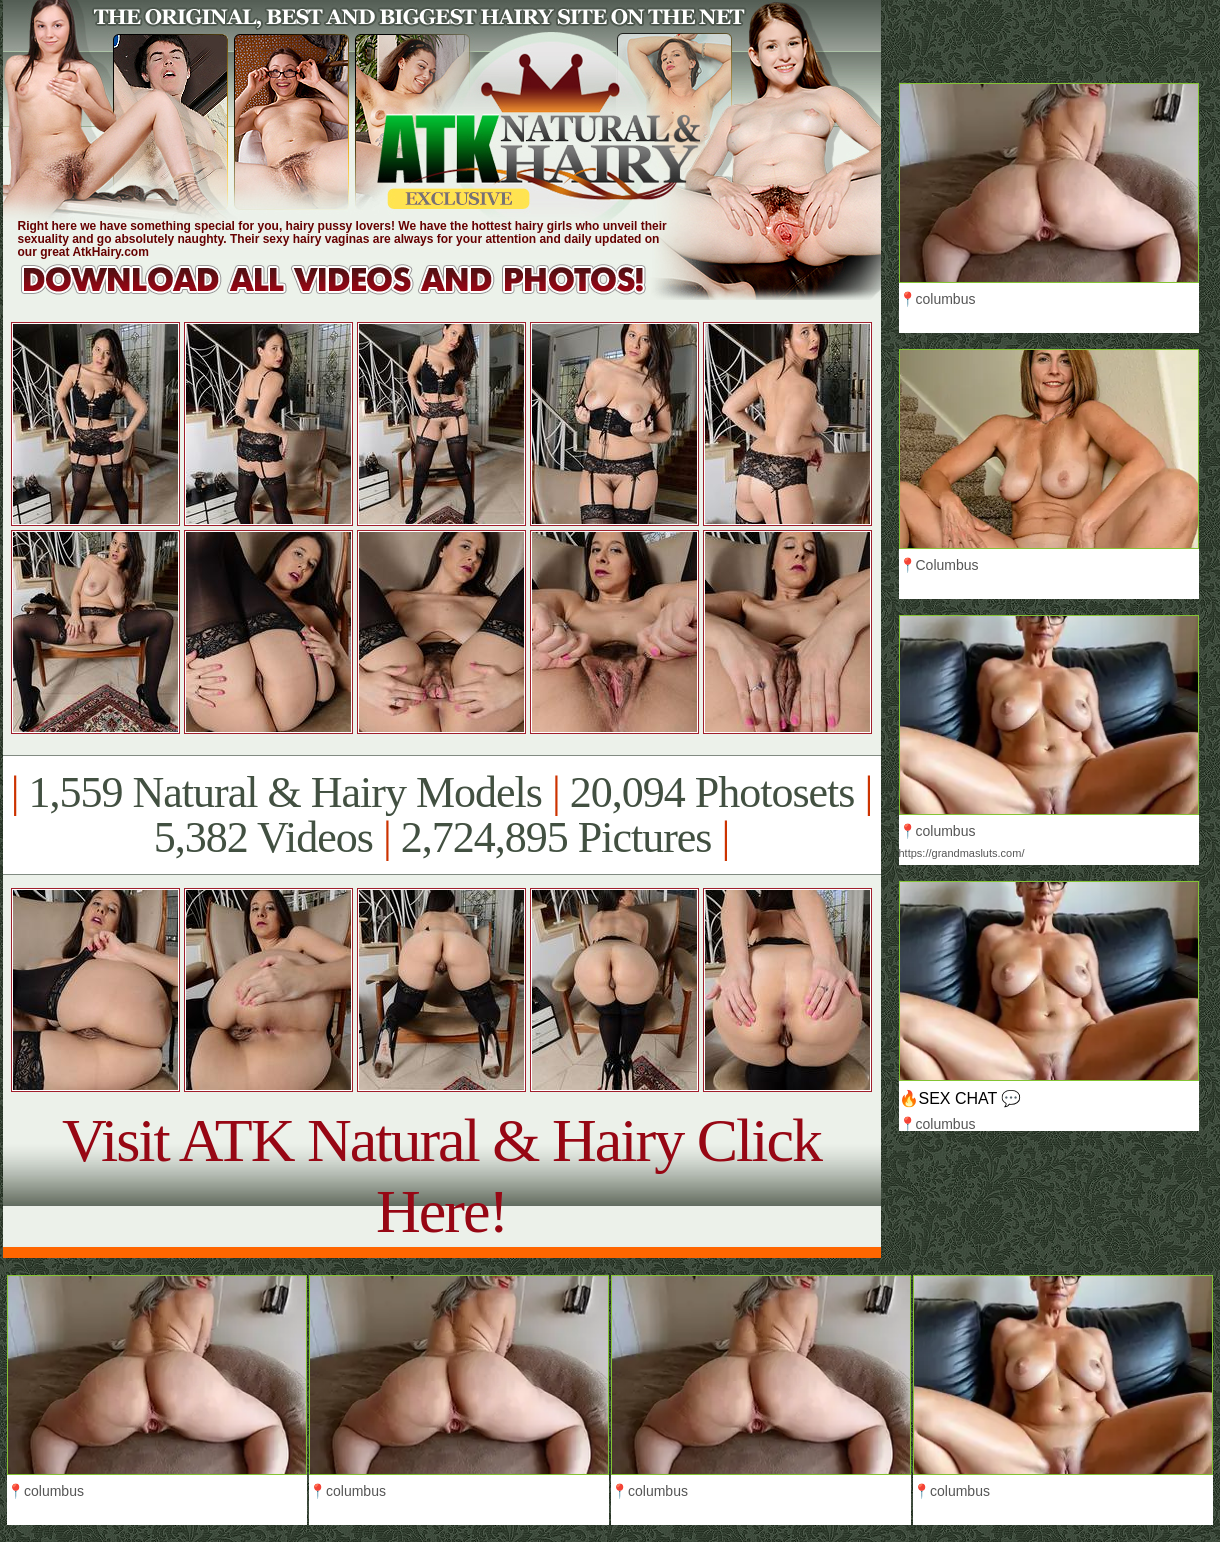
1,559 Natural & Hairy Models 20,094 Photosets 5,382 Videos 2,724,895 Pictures (441, 815)
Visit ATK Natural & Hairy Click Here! (441, 1175)
